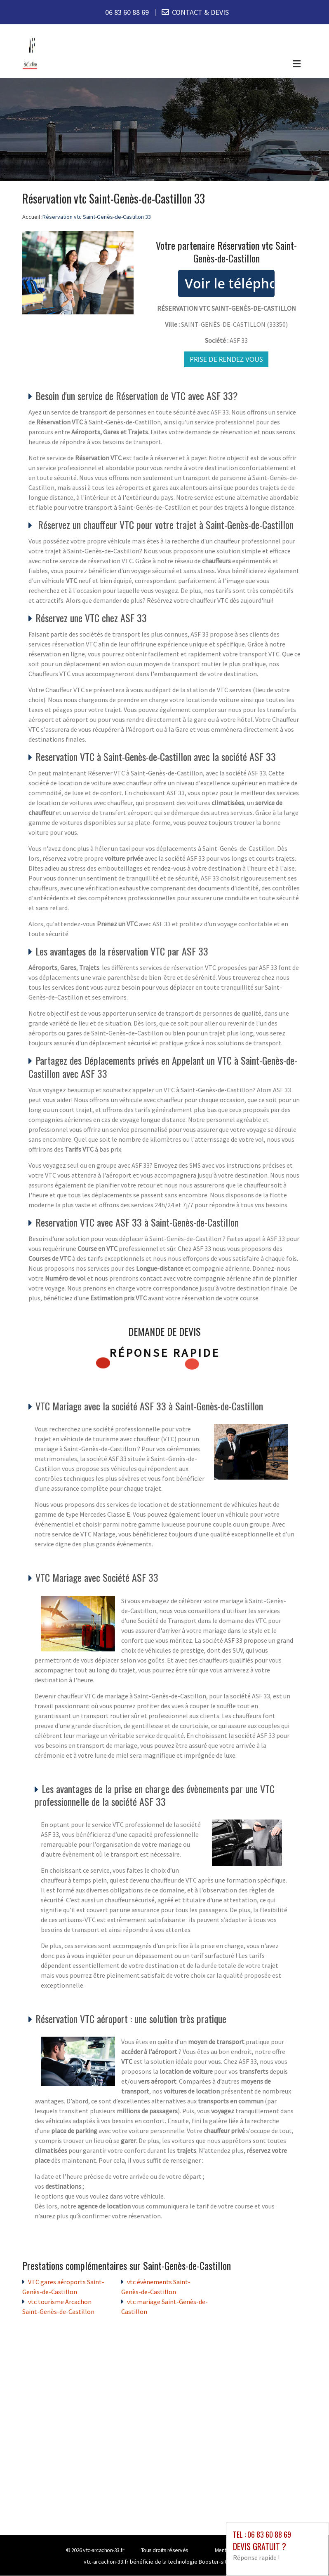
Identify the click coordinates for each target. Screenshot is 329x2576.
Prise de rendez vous (226, 359)
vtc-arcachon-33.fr (103, 2550)
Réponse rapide (164, 1352)
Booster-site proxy (222, 2562)
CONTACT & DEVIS (200, 12)
